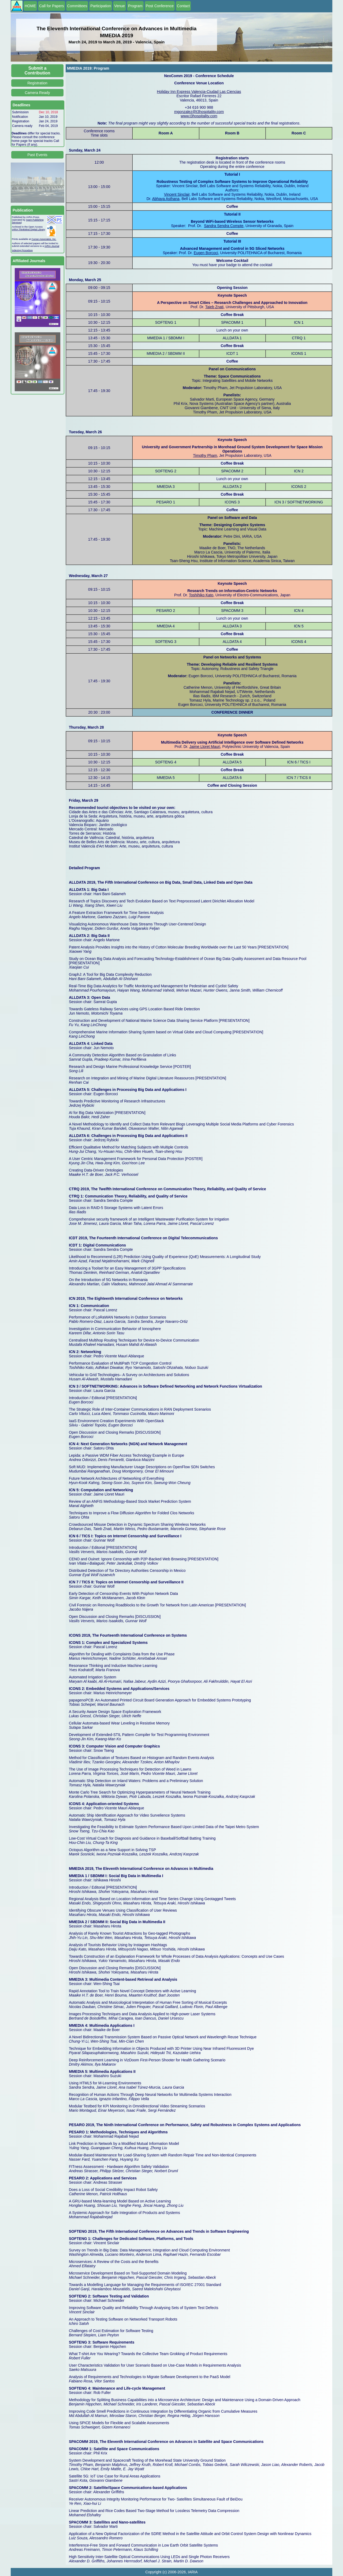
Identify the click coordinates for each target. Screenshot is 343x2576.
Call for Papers (51, 6)
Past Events (37, 155)
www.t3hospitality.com (199, 116)
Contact (183, 6)
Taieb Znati (214, 307)
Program (135, 6)
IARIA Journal (51, 246)
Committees (77, 6)
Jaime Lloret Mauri (204, 746)
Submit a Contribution (37, 70)
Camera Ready (37, 93)
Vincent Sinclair (176, 194)
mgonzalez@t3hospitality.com (199, 112)
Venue (119, 6)
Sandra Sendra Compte (223, 226)
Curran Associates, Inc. (44, 239)
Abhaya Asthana (166, 199)
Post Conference (160, 6)
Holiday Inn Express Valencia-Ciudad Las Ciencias (199, 91)
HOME (30, 6)
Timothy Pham (205, 455)
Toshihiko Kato (201, 595)
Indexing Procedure (22, 250)
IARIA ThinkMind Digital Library (28, 229)
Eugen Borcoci (206, 253)
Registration (37, 83)
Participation (100, 6)
